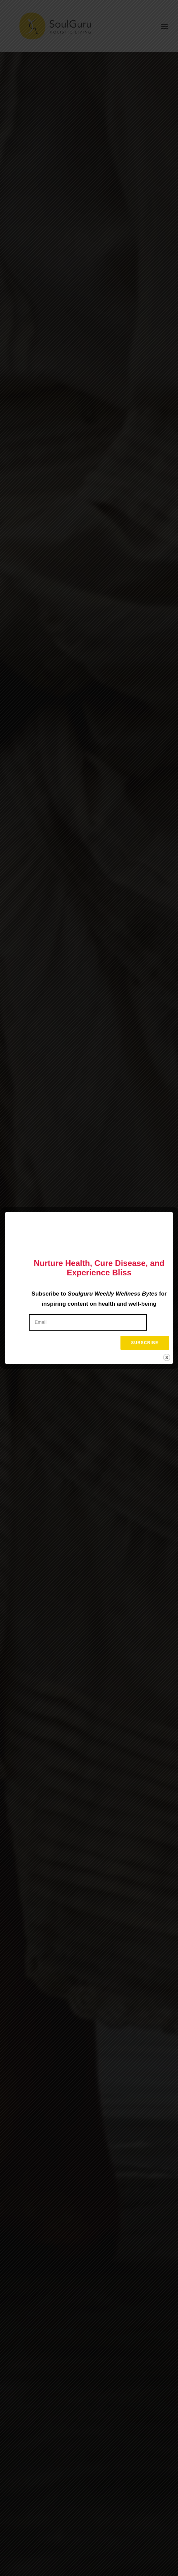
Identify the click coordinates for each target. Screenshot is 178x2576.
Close (167, 1354)
